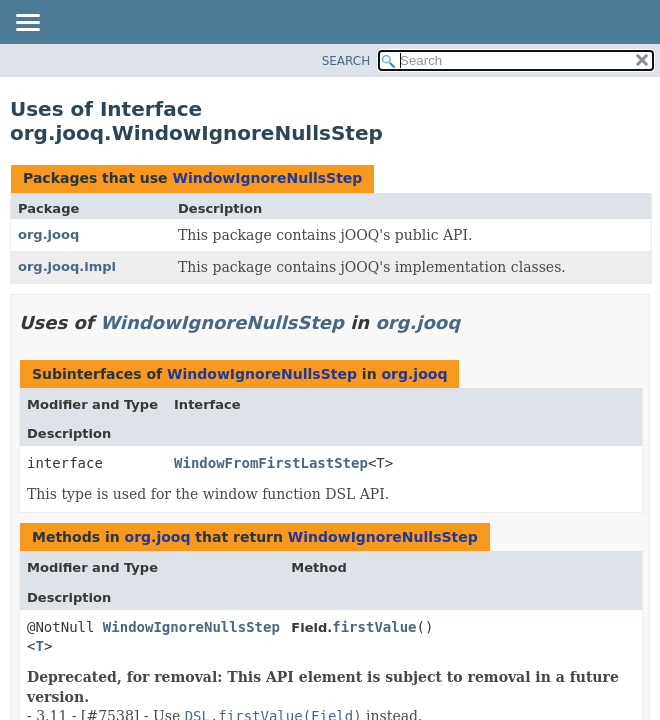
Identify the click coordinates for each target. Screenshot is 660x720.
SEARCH (346, 61)
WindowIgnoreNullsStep (267, 178)
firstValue (374, 627)
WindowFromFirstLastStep (271, 463)
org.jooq (48, 234)
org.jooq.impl (67, 266)
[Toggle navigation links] (27, 24)
